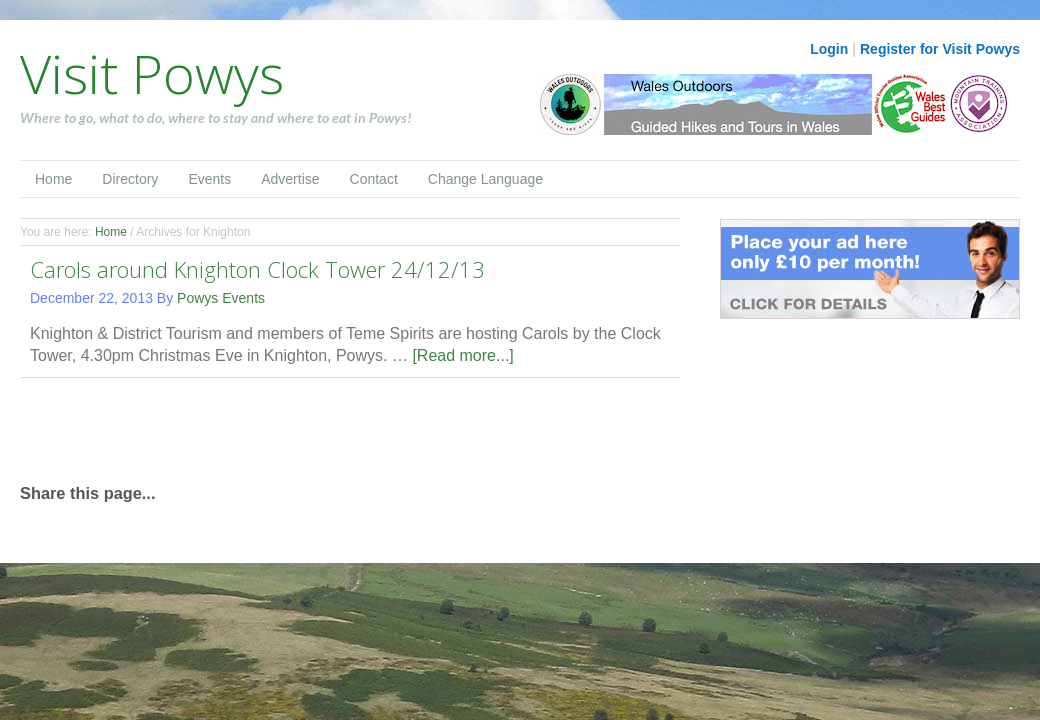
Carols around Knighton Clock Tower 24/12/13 (257, 269)
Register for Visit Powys (940, 49)
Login (829, 49)
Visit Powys (152, 73)
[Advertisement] (254, 428)
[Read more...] (462, 355)
